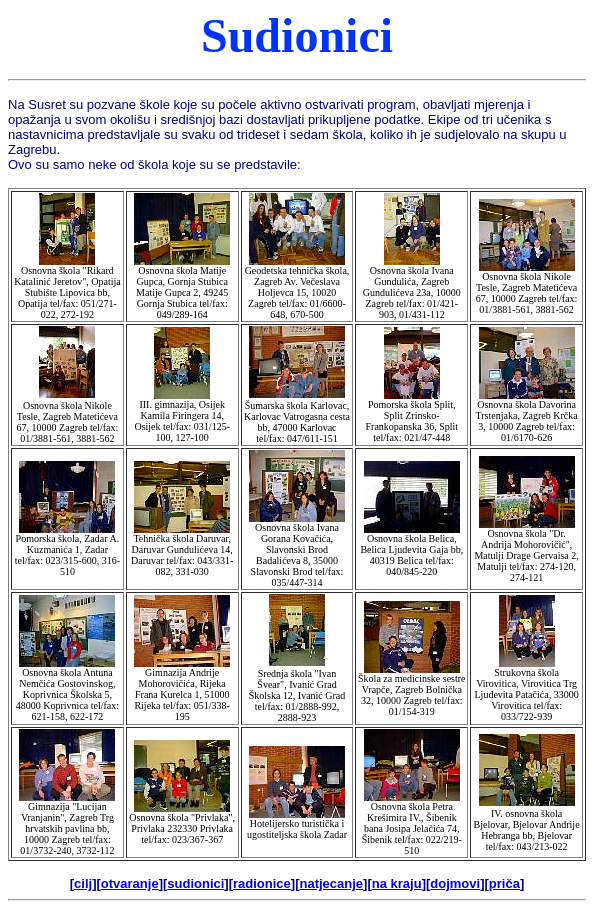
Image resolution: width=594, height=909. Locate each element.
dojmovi (455, 883)
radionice (262, 883)
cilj (83, 883)
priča (504, 883)
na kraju (397, 883)
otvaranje (130, 883)
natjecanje (332, 883)
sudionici (195, 883)
